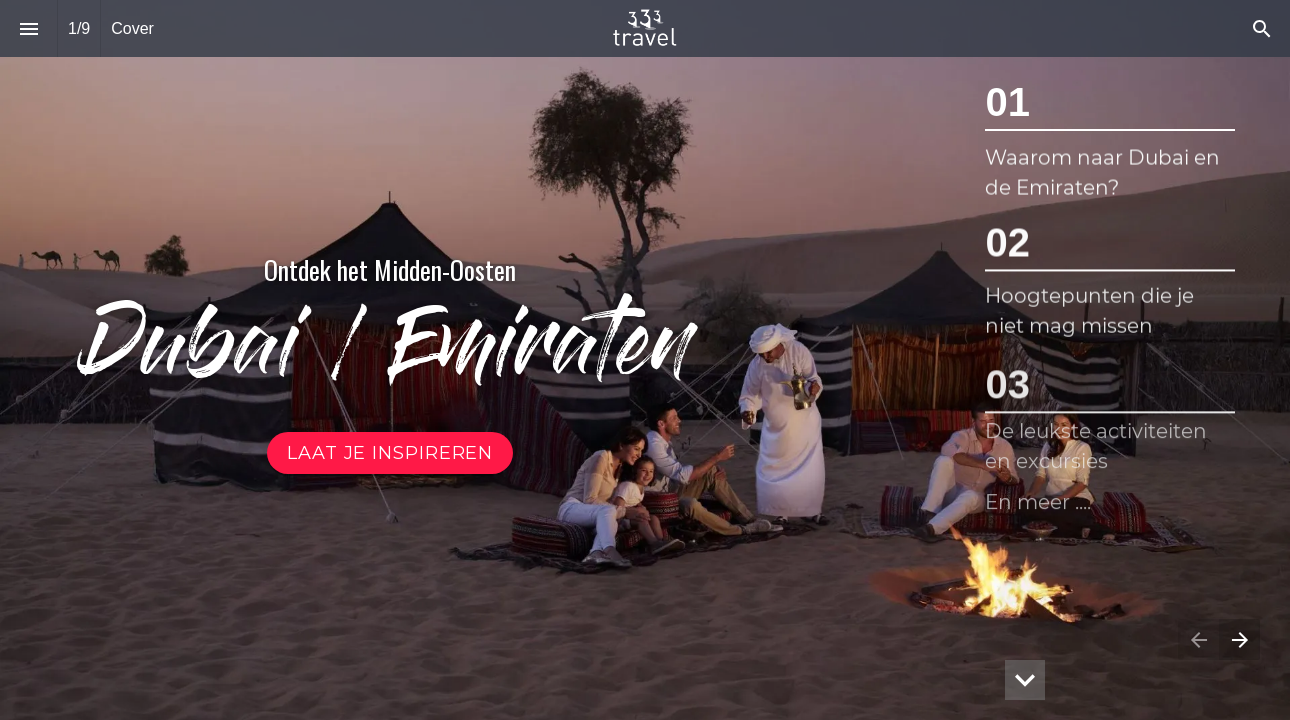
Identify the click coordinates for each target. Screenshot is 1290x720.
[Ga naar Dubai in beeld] (390, 453)
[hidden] (1025, 680)
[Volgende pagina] (1239, 639)
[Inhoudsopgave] (28, 28)
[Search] (1261, 28)
